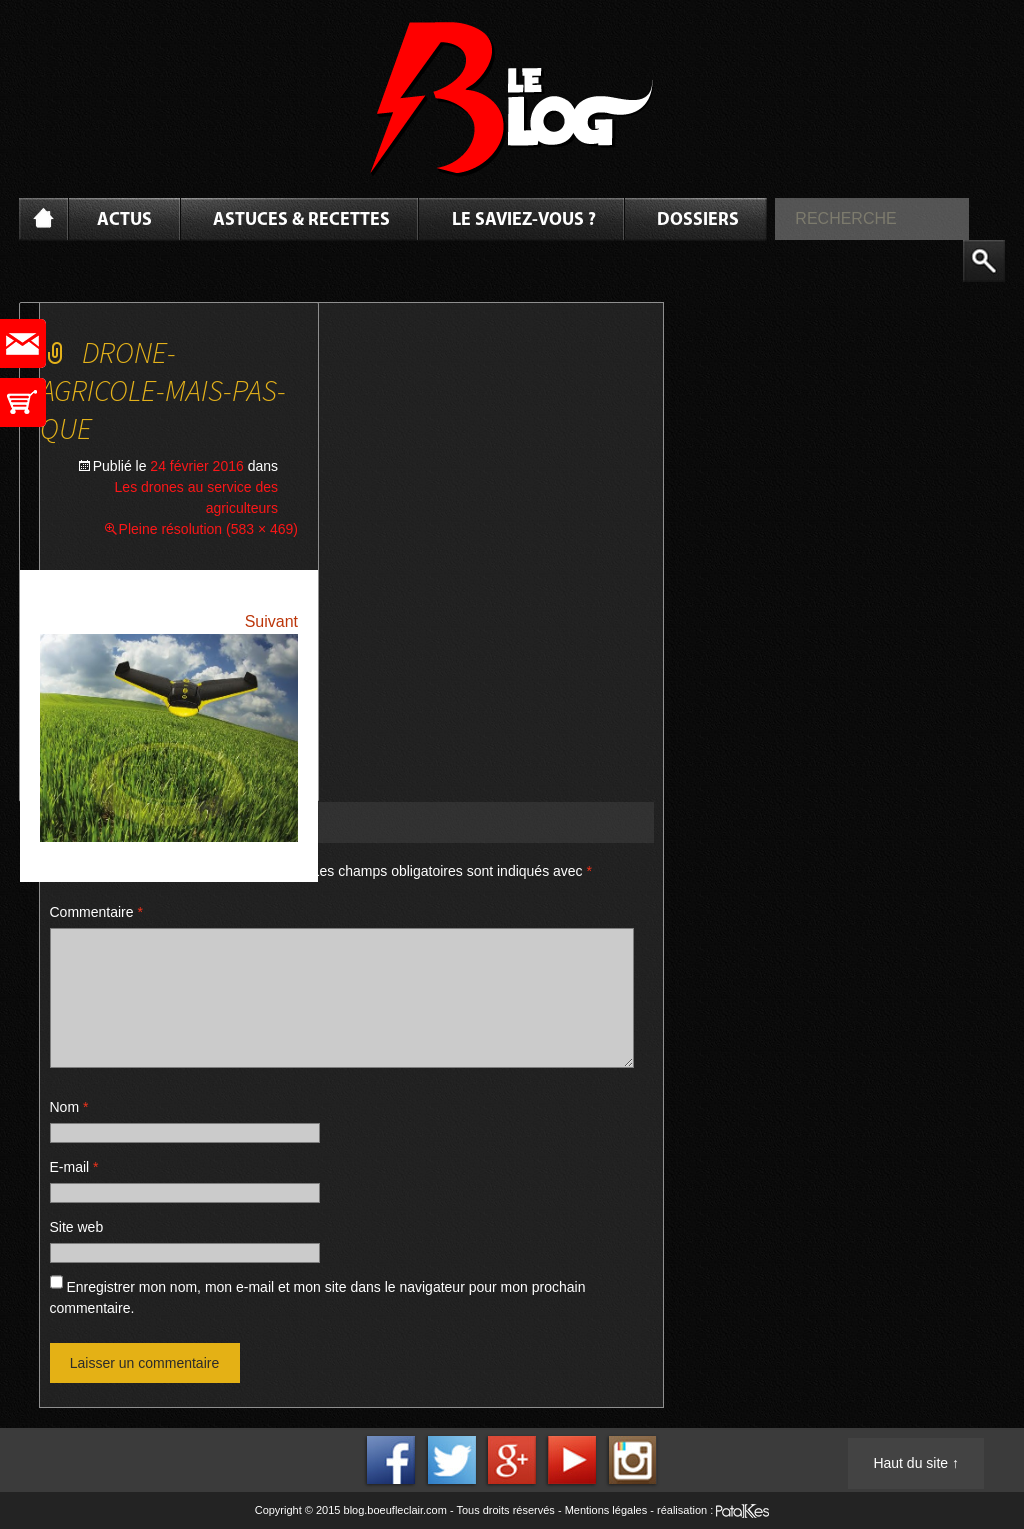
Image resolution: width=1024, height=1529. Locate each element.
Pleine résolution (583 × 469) (208, 529)
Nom (69, 1107)
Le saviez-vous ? (524, 220)
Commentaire (96, 912)
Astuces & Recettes (301, 220)
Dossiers (698, 220)
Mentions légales (606, 1510)
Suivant (271, 621)
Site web (77, 1227)
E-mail (74, 1167)
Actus (124, 220)
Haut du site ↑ (916, 1463)
